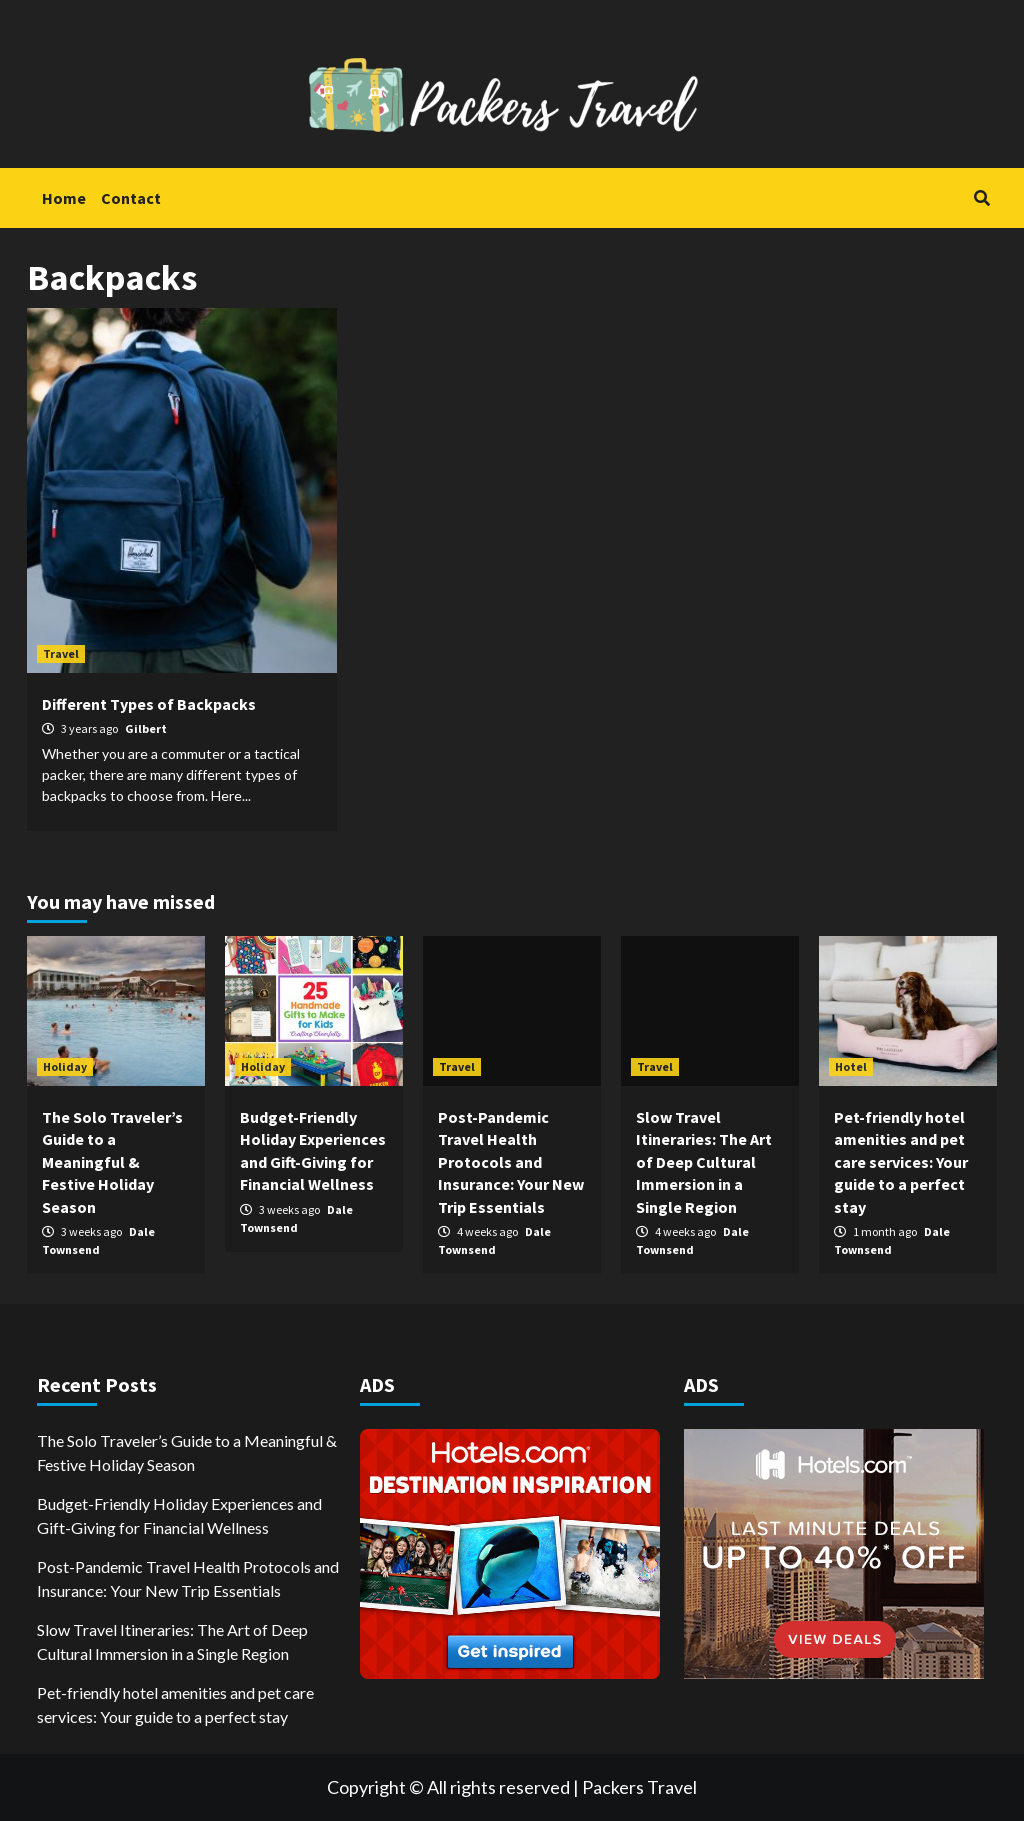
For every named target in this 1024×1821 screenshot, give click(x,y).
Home (64, 198)
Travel (61, 653)
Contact (131, 198)
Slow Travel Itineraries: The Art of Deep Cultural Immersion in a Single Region (704, 1162)
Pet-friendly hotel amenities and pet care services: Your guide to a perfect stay (901, 1162)
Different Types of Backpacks (149, 704)
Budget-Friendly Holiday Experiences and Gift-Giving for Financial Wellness (179, 1515)
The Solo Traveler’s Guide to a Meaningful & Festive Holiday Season (112, 1162)
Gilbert (146, 728)
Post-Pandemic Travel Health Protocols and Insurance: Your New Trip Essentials (511, 1162)
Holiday (65, 1066)
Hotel (851, 1066)
